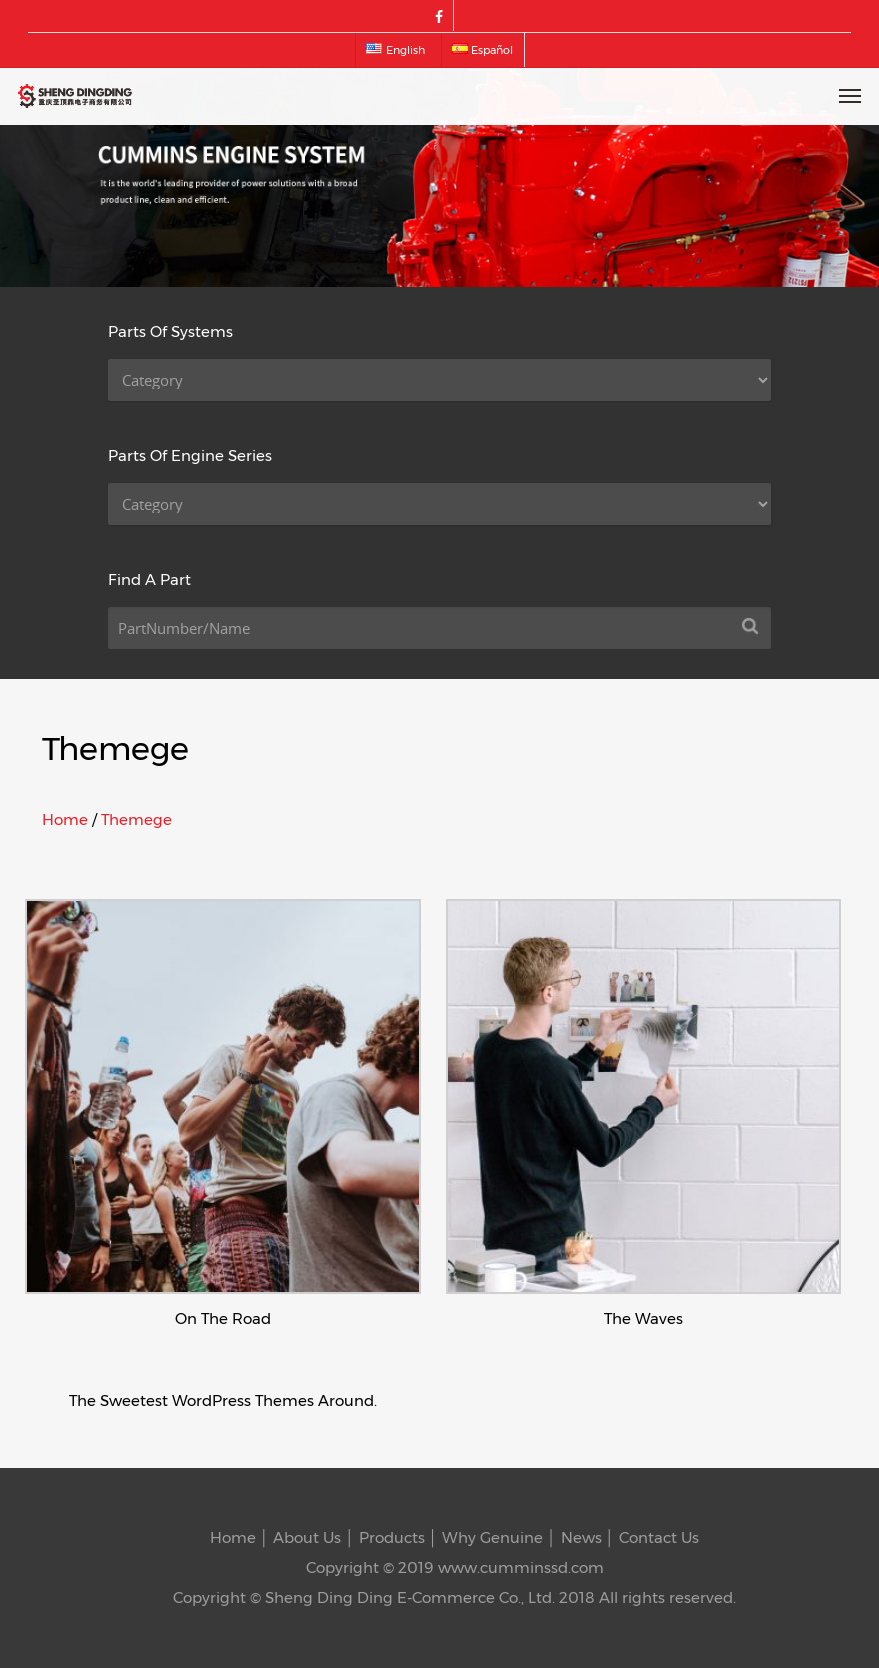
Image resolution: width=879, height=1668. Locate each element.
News (581, 1537)
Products (392, 1537)
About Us (307, 1537)
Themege (136, 819)
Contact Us (659, 1537)
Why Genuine (492, 1537)
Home (65, 819)
